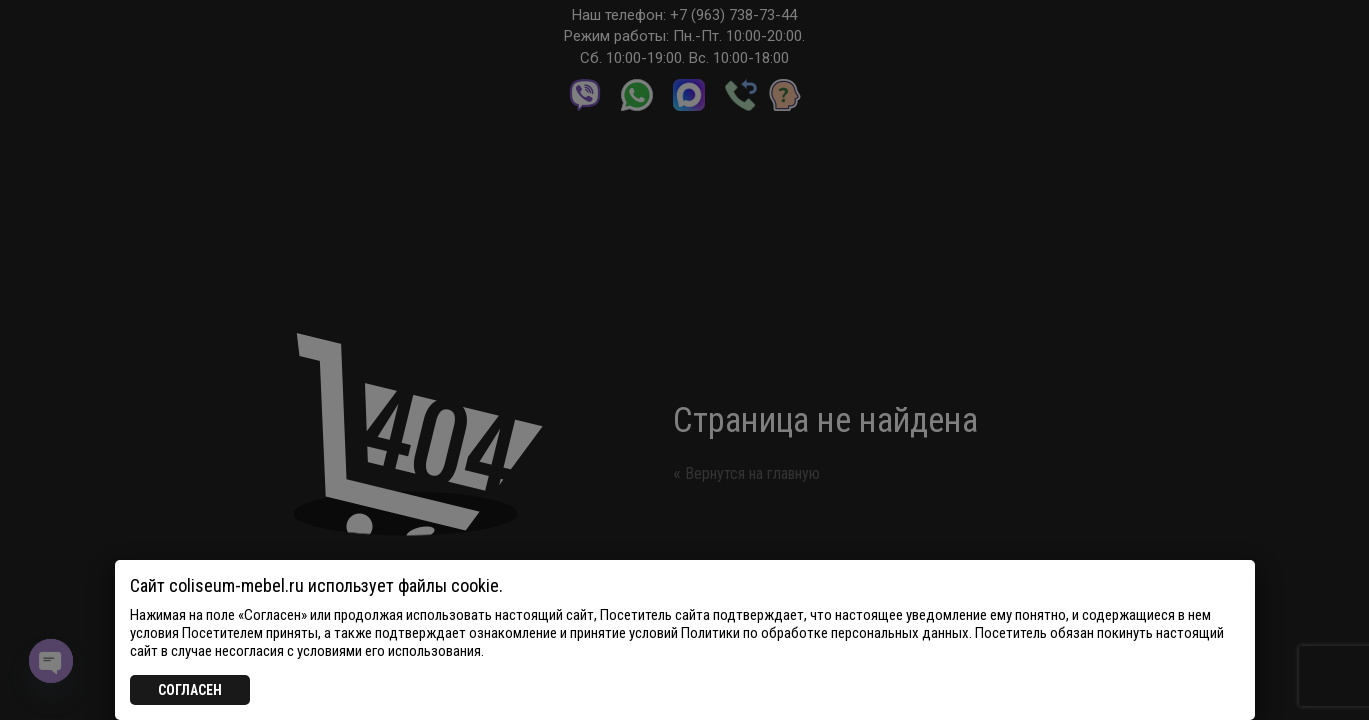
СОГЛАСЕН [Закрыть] (190, 690)
